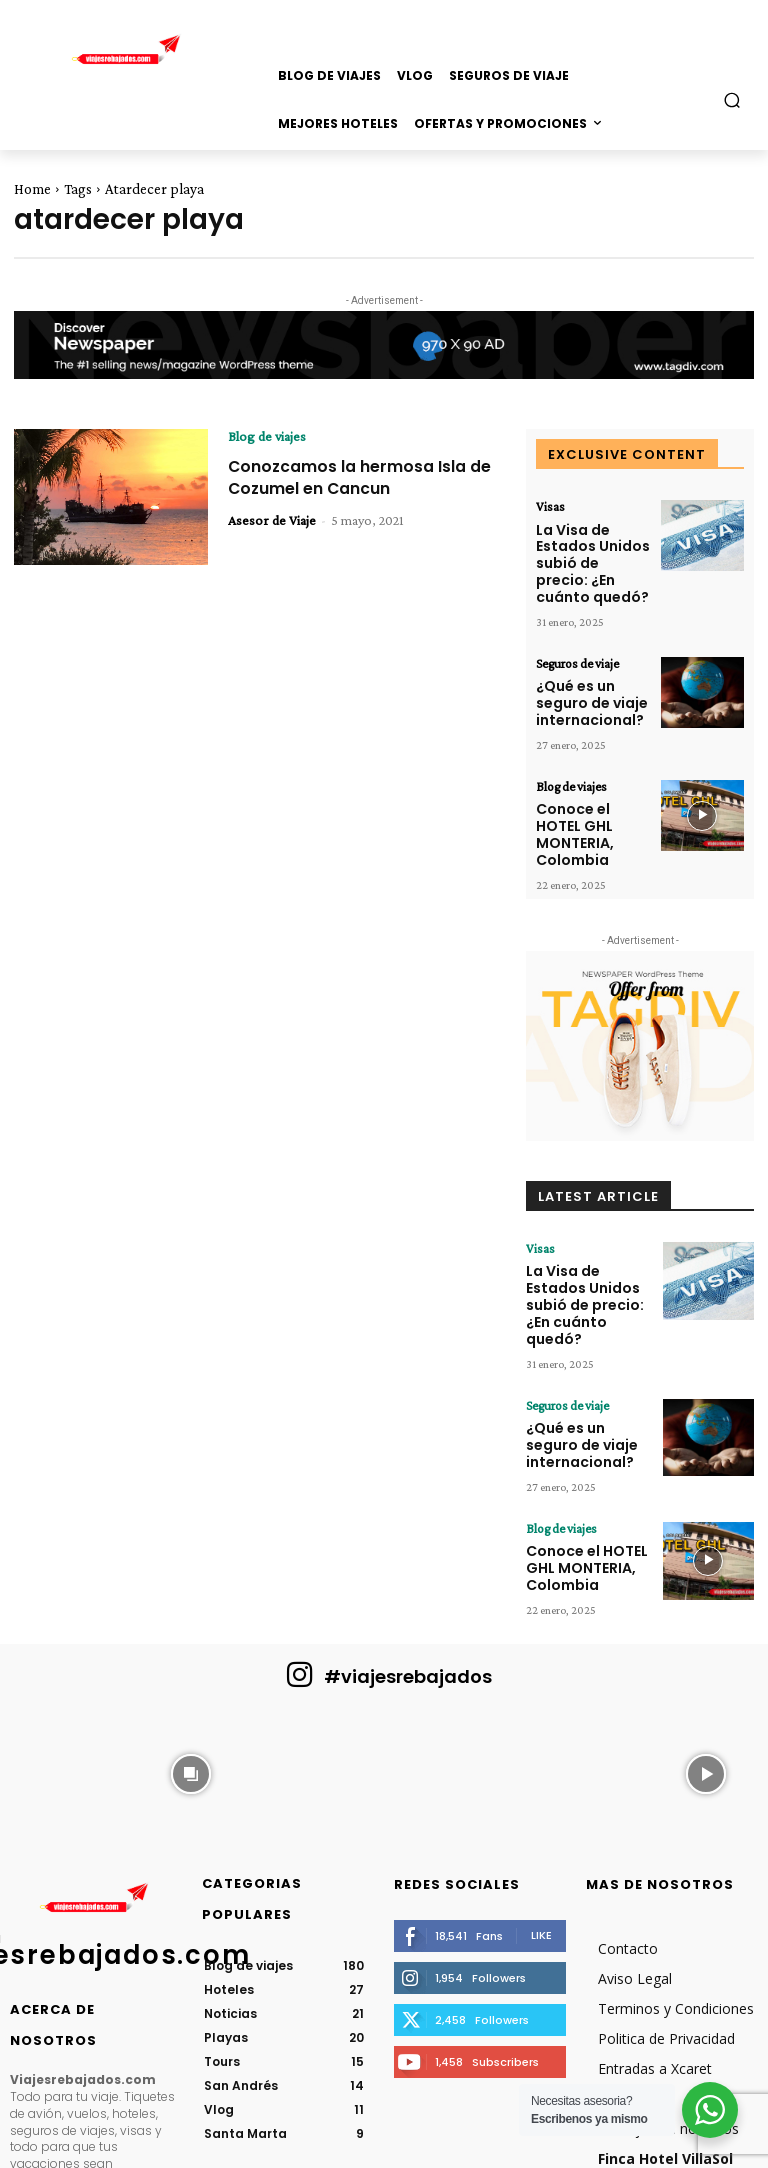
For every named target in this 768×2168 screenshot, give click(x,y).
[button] (732, 99)
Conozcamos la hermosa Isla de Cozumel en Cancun (354, 476)
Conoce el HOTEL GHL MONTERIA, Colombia (587, 774)
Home (32, 189)
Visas (549, 506)
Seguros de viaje (574, 630)
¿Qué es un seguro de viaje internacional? (583, 663)
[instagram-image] (62, 1638)
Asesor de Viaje (272, 519)
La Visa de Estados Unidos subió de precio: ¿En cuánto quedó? (593, 546)
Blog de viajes (267, 436)
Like (541, 1802)
